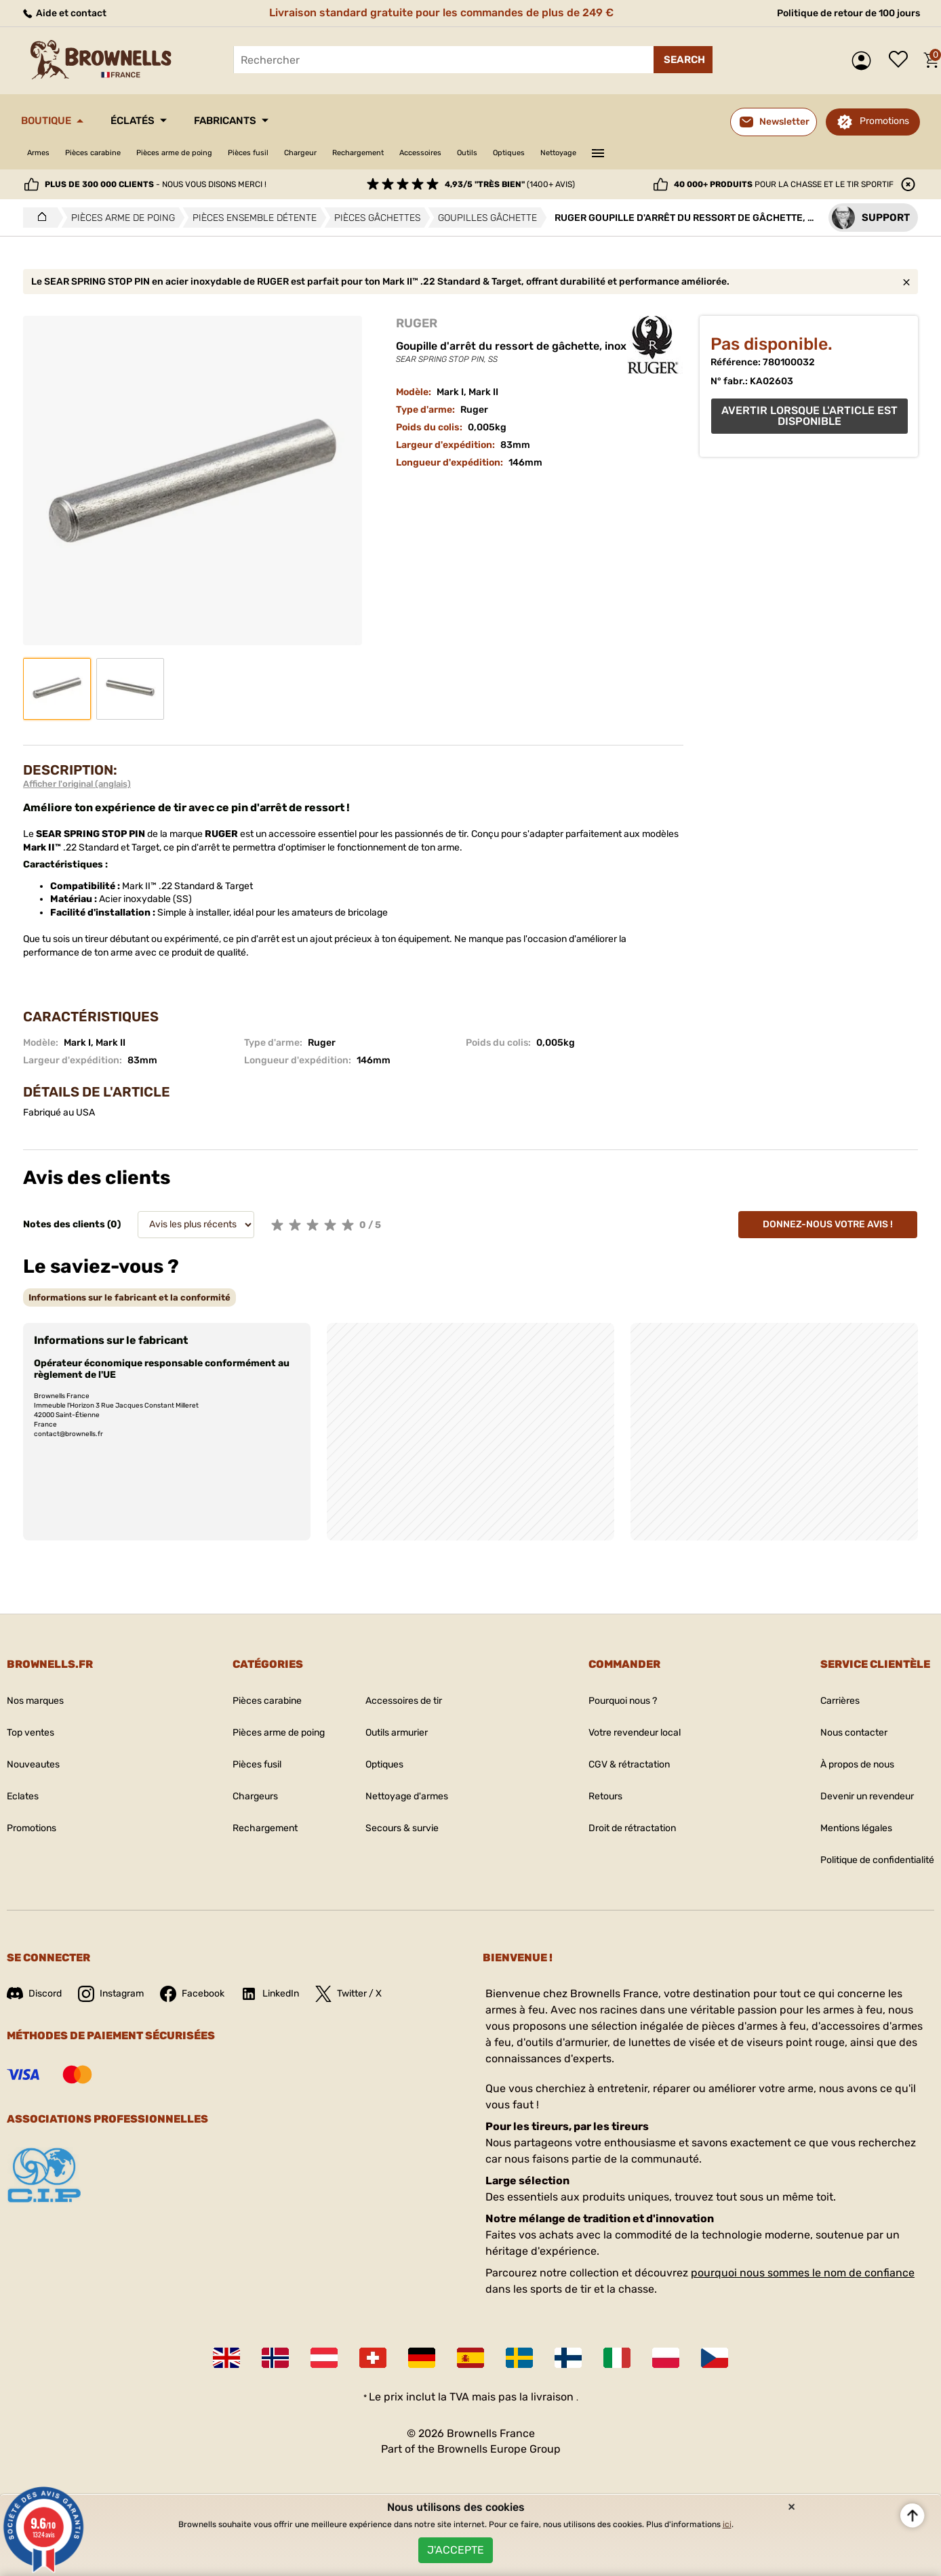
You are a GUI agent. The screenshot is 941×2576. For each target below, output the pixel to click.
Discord (37, 1993)
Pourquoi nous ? (613, 1700)
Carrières (821, 1700)
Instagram (120, 1994)
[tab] (129, 1297)
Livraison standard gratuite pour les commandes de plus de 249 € (436, 12)
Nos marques (40, 1700)
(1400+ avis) (510, 184)
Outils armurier (397, 1732)
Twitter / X (378, 1994)
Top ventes (34, 1732)
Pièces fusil (302, 153)
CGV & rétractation (619, 1764)
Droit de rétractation (623, 1828)
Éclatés (158, 121)
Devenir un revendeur (853, 1796)
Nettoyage (688, 153)
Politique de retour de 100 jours (837, 12)
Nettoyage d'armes (408, 1796)
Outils (576, 153)
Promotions (884, 121)
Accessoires (517, 153)
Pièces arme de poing (211, 153)
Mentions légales (840, 1828)
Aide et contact (69, 12)
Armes (42, 153)
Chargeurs (237, 1796)
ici (727, 2515)
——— (734, 152)
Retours (592, 1796)
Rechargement (439, 153)
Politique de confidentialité (866, 1860)
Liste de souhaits (901, 60)
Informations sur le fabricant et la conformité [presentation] (129, 1297)
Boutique (55, 121)
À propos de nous (842, 1764)
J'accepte (455, 2545)
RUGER (416, 323)
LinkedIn (292, 1994)
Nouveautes (37, 1764)
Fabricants (269, 121)
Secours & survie (402, 1828)
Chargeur (367, 153)
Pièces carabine (109, 153)
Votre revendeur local (626, 1732)
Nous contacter (837, 1732)
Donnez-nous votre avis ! (828, 1224)
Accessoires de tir (405, 1700)
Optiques (626, 153)
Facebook (208, 1994)
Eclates (25, 1796)
